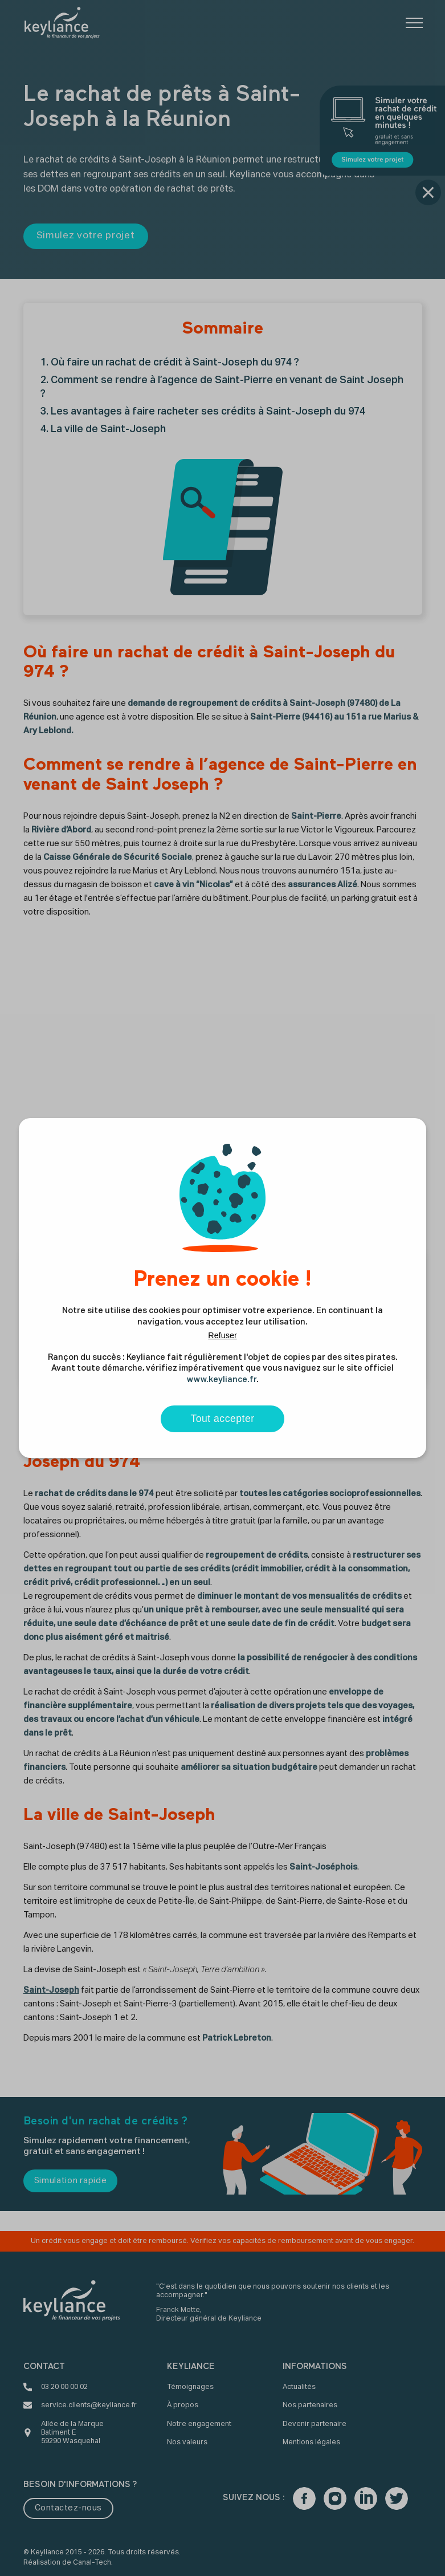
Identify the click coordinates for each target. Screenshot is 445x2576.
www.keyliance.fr (221, 1380)
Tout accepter (222, 1418)
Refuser (222, 1335)
